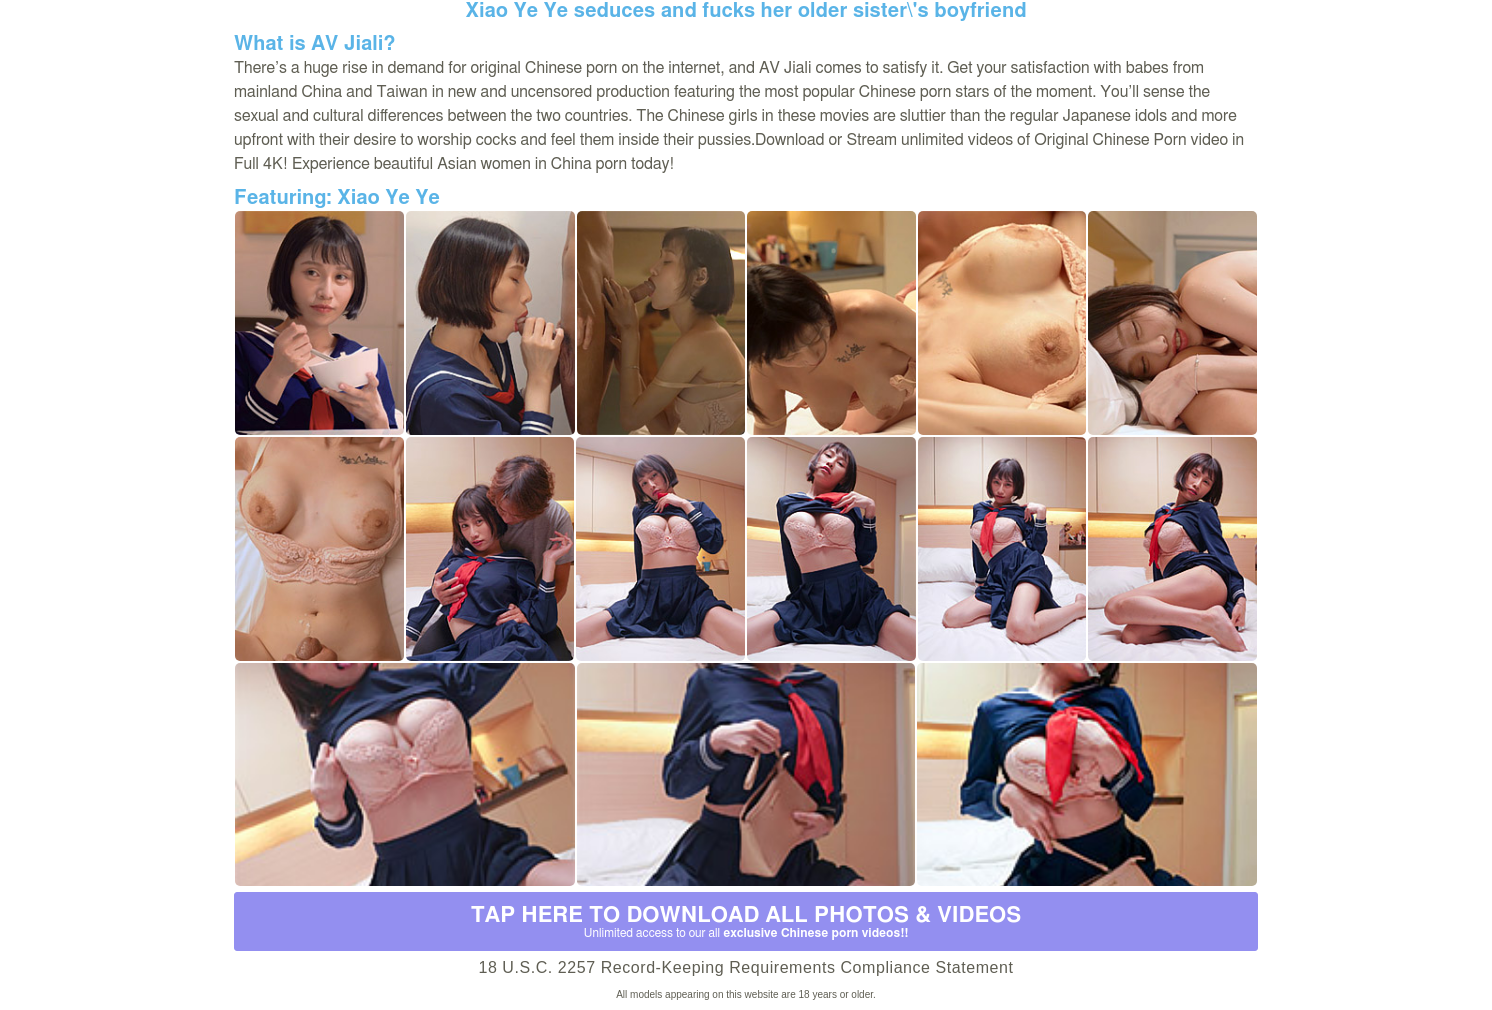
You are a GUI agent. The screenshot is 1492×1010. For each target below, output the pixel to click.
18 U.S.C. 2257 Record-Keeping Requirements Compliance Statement (745, 967)
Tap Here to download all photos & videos (746, 922)
